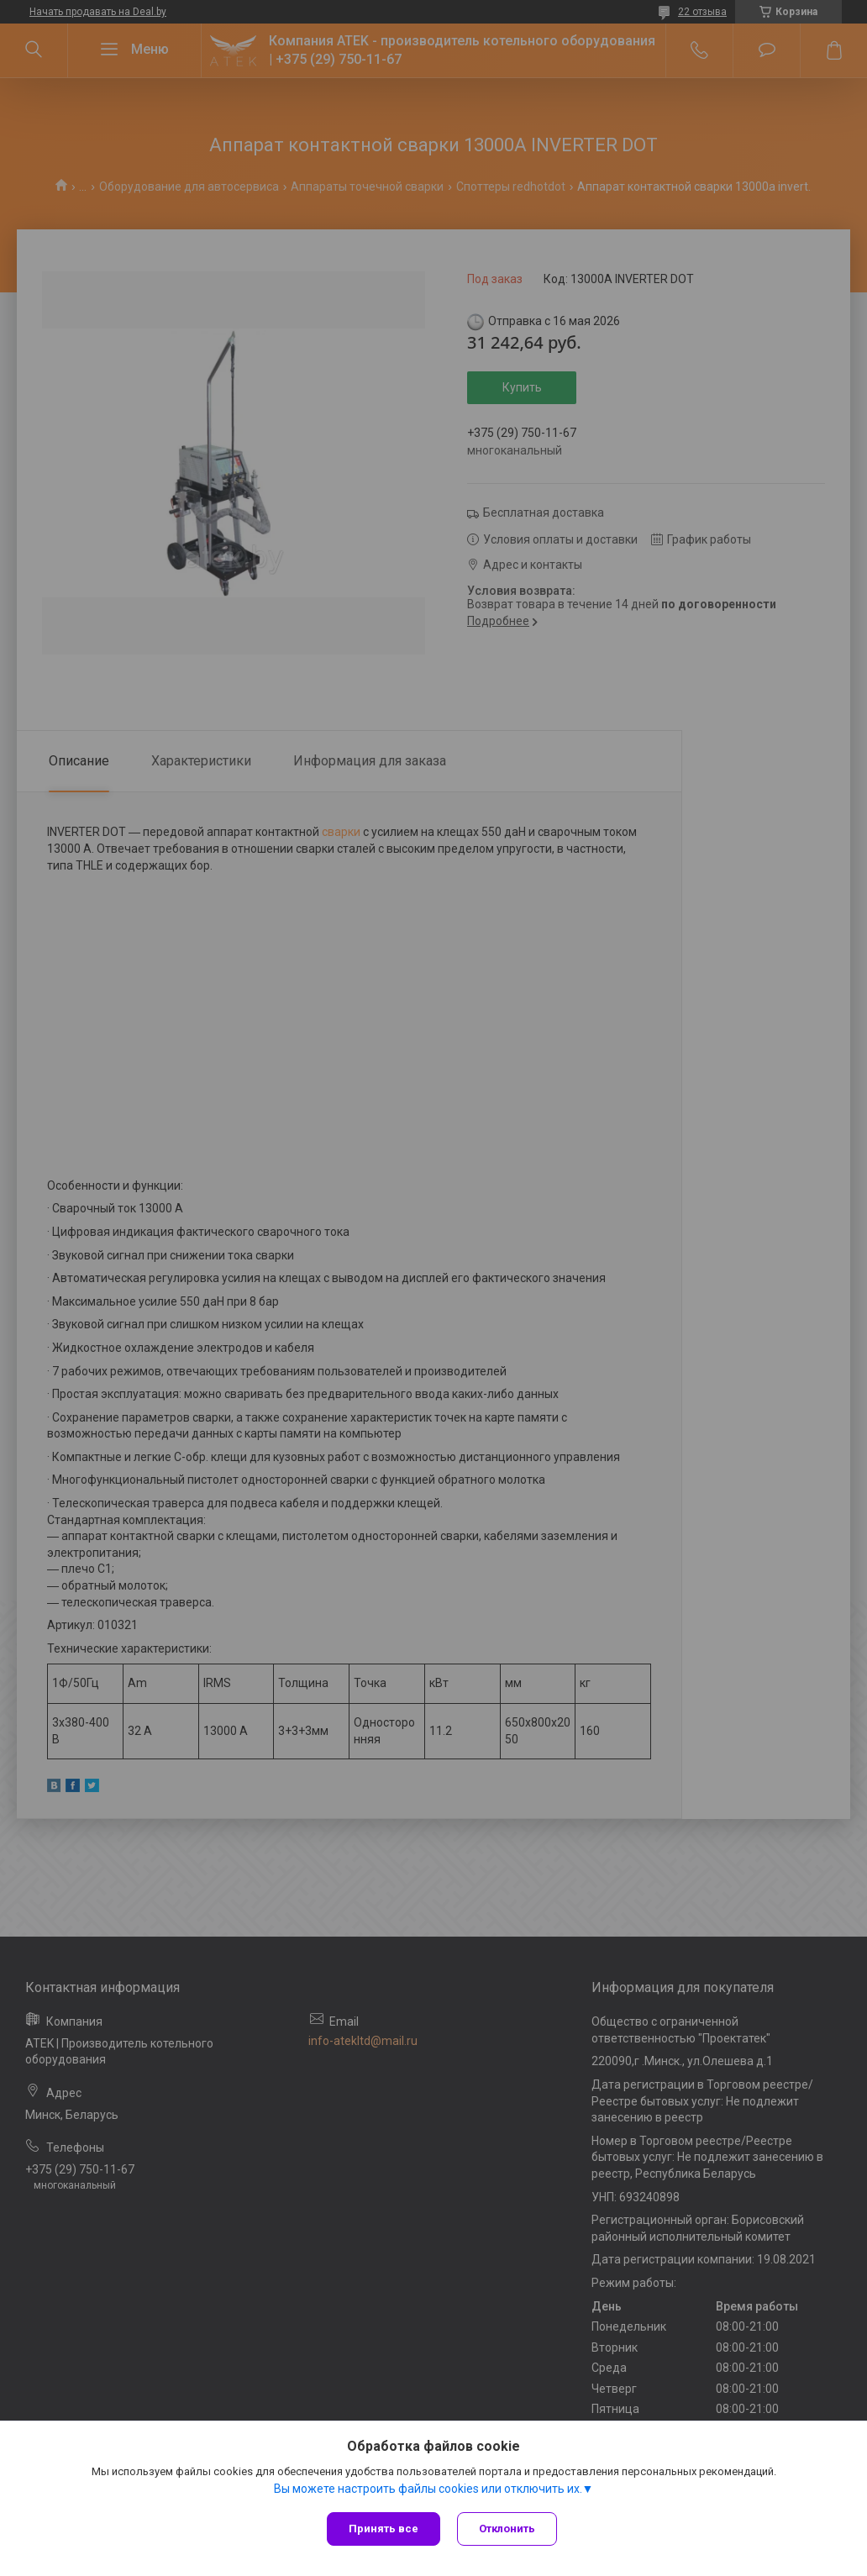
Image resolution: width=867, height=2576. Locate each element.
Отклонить (507, 2528)
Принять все (383, 2528)
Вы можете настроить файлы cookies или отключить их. (428, 2488)
